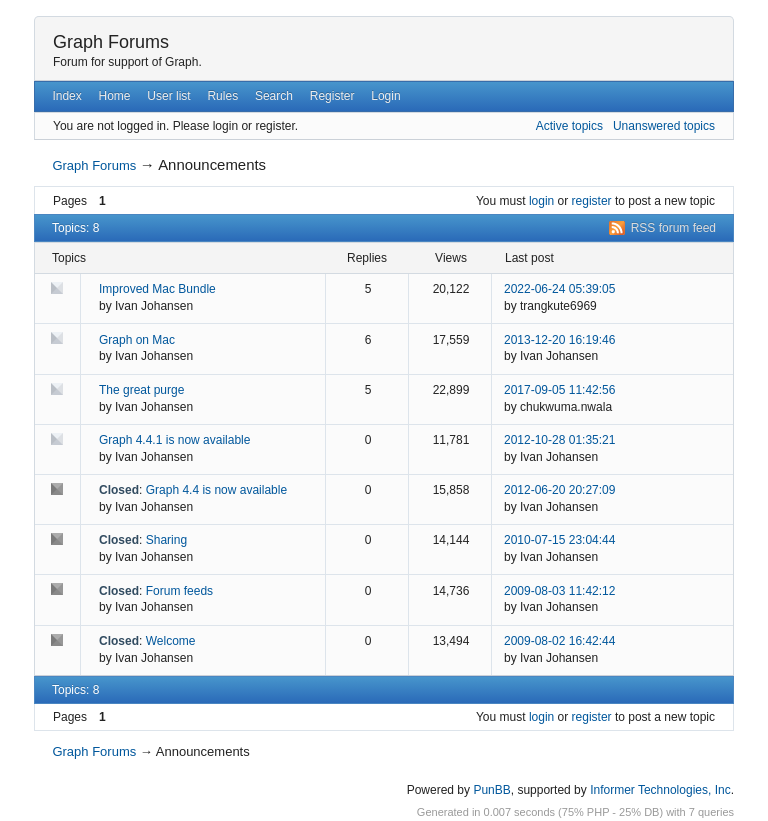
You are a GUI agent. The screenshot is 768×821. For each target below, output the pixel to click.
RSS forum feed (673, 228)
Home (115, 96)
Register (332, 96)
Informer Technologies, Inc (660, 790)
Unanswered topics (664, 126)
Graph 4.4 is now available (216, 490)
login (541, 201)
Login (385, 96)
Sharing (166, 540)
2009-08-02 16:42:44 (559, 641)
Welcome (171, 641)
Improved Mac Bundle (157, 289)
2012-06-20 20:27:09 (559, 490)
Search (274, 96)
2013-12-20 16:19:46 (559, 340)
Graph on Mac (137, 340)
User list (168, 96)
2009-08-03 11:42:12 (559, 591)
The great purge (141, 390)
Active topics (569, 126)
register (592, 201)
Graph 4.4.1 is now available (174, 440)
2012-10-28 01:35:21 (559, 440)
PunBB (491, 790)
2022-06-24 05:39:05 (559, 289)
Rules (222, 96)
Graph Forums (111, 42)
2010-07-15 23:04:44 (559, 540)
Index (66, 96)
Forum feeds (179, 591)
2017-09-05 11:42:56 (559, 390)
